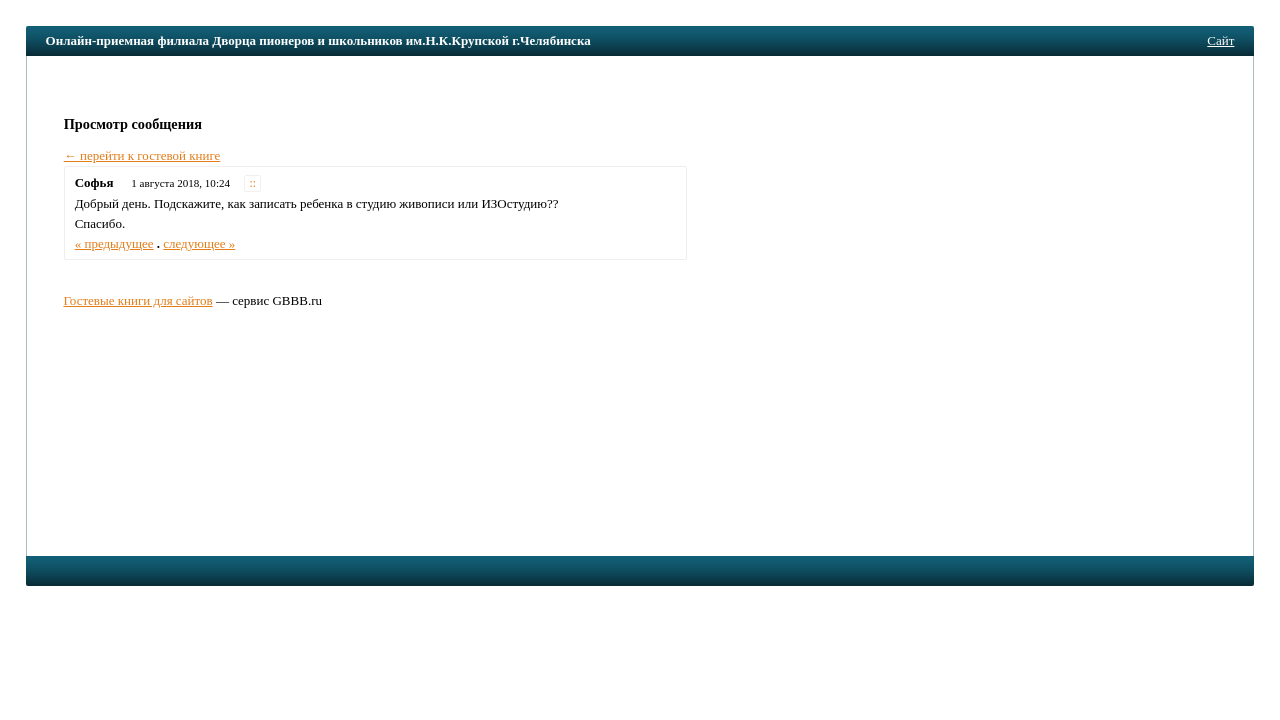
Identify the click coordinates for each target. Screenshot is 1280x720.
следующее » (199, 243)
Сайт (1220, 40)
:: (253, 183)
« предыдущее (114, 243)
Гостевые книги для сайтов (137, 300)
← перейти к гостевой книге (142, 155)
